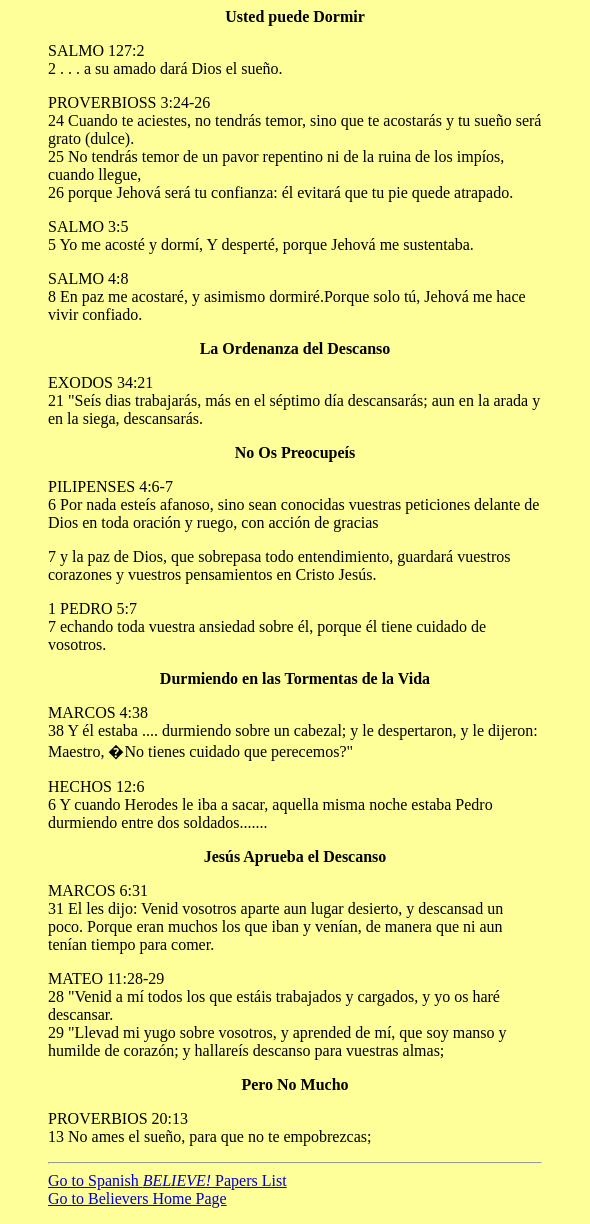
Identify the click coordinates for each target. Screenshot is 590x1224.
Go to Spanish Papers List (167, 1180)
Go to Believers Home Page (137, 1198)
